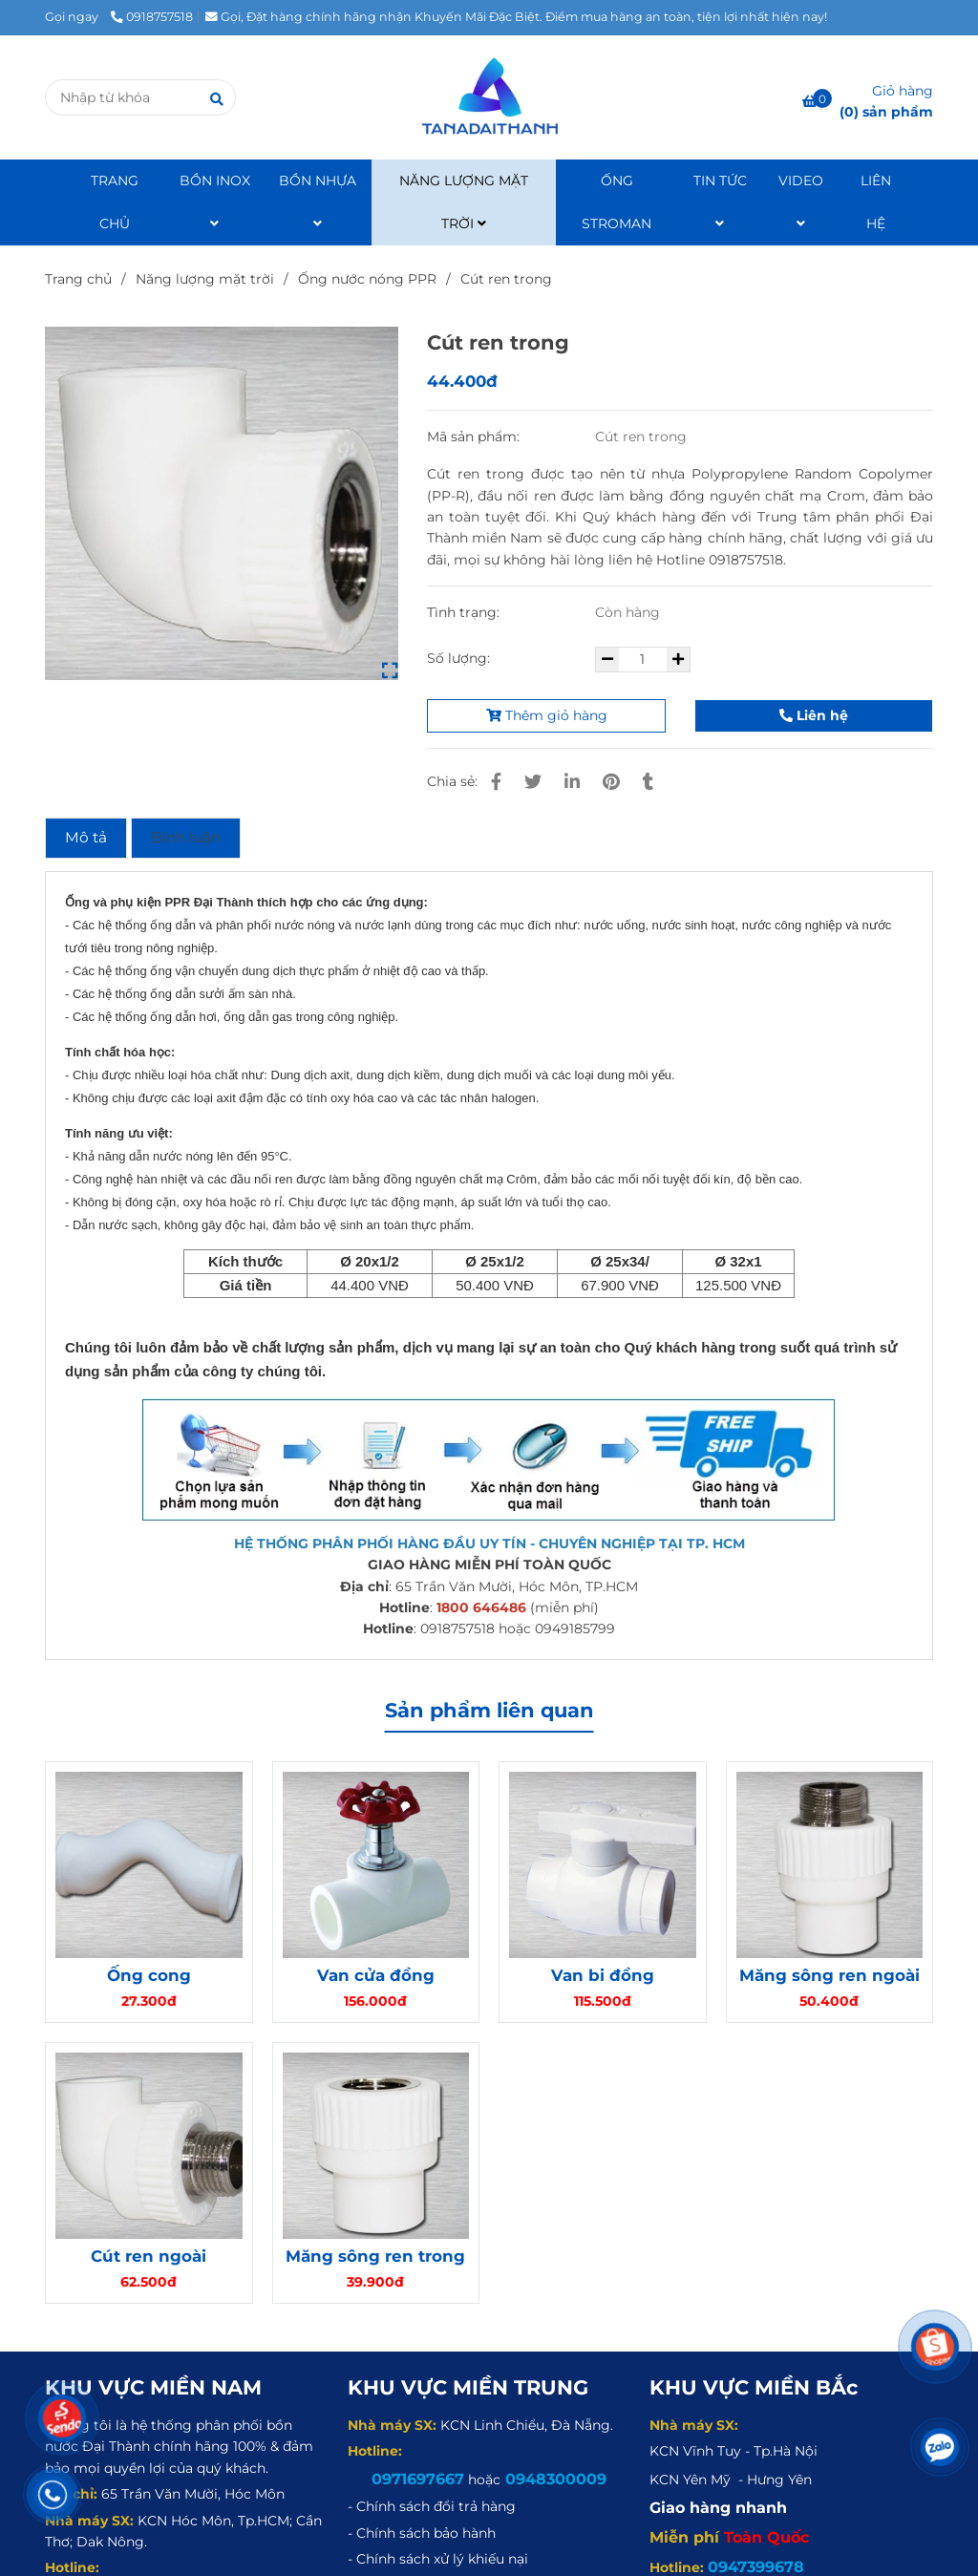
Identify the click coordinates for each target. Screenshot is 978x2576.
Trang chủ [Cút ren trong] (78, 278)
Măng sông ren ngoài (829, 1975)
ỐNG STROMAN (616, 202)
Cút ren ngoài (148, 2256)
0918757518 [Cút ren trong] (152, 17)
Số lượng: (460, 658)
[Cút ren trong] (488, 97)
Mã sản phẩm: (475, 436)
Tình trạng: (465, 612)
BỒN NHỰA (317, 201)
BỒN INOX (215, 201)
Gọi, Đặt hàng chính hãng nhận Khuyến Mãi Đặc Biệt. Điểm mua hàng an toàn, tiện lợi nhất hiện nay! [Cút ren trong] (516, 17)
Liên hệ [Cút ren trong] (813, 715)
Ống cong (149, 1975)
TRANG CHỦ (114, 202)
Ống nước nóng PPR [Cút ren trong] (367, 278)
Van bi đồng (602, 1975)
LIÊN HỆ (876, 202)
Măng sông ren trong (375, 2256)
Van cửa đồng (376, 1975)
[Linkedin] (572, 782)
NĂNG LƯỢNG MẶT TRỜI (463, 202)
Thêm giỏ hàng (546, 715)
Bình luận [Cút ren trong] (186, 837)
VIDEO (800, 201)
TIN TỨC (720, 201)
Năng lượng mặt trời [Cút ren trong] (205, 278)
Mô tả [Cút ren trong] (86, 837)
